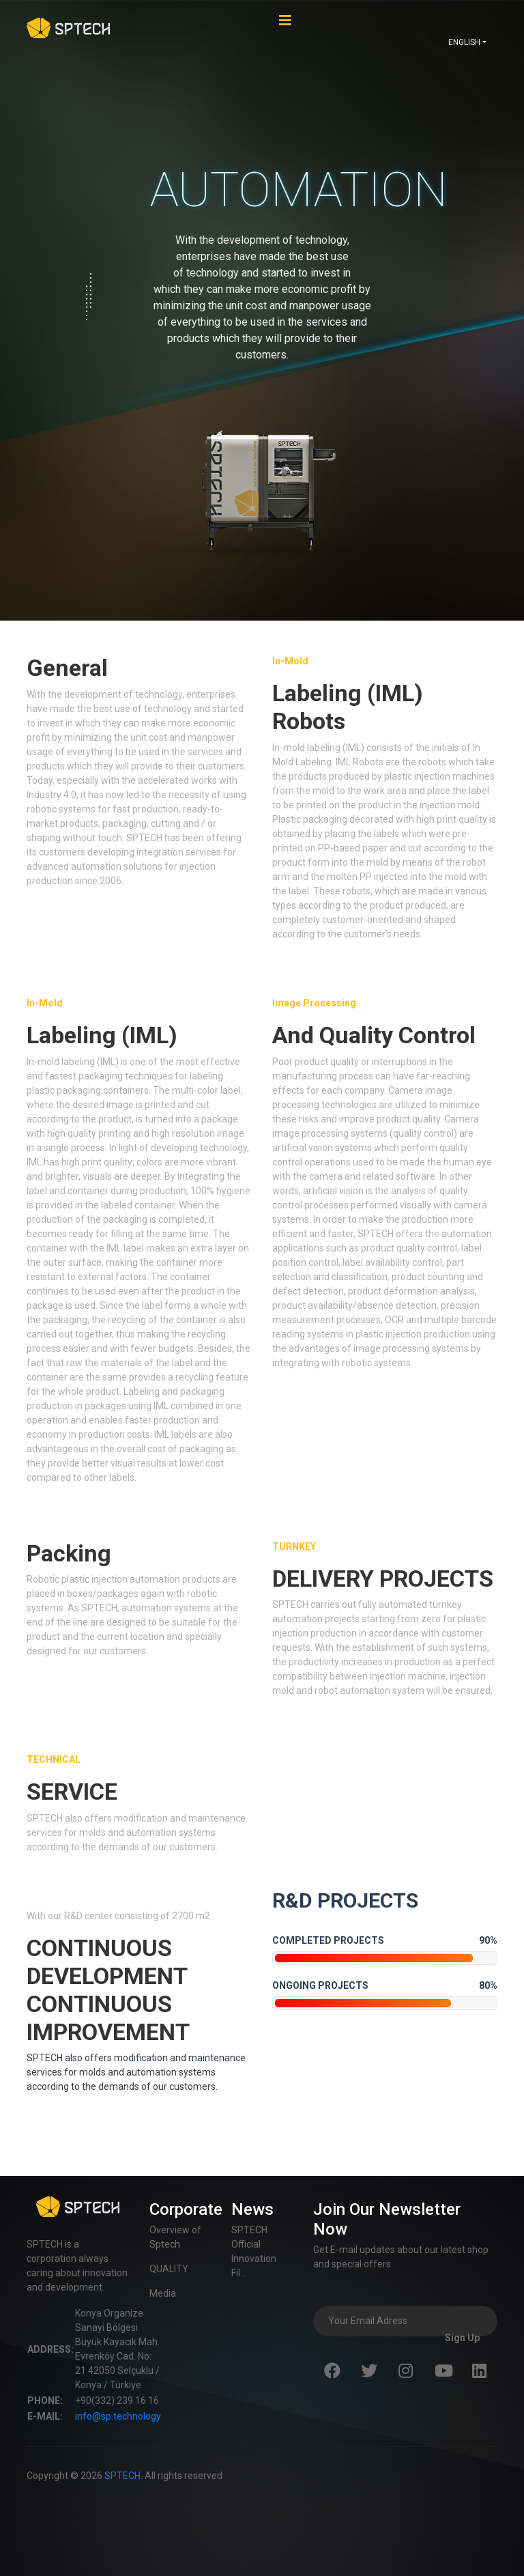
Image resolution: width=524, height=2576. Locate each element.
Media (162, 2293)
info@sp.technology (118, 2416)
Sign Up (462, 2337)
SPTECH (122, 2475)
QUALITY (168, 2268)
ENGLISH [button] (464, 42)
